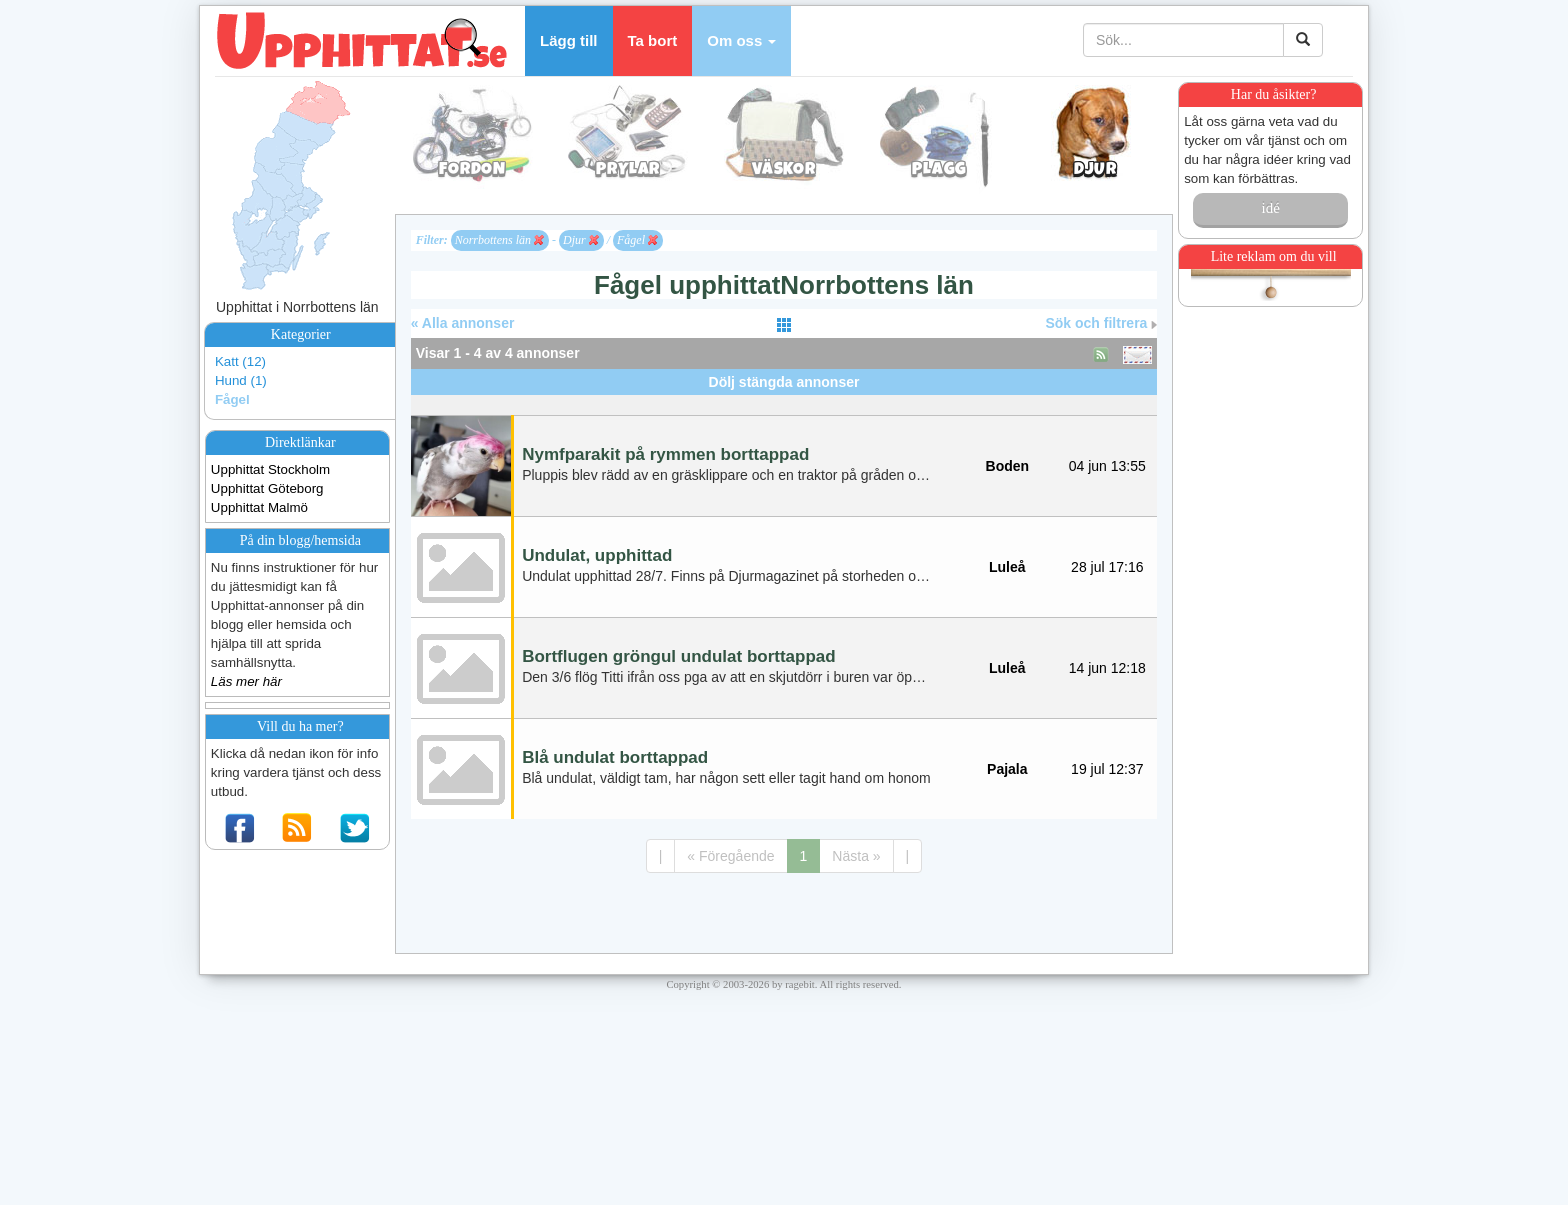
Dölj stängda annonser (784, 382)
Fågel (232, 399)
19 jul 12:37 (1107, 769)
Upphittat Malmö (259, 507)
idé (1270, 208)
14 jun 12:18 (1107, 668)
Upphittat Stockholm (270, 469)
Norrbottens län (499, 240)
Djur (581, 240)
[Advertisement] (784, 402)
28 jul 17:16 (1107, 567)
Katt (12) (240, 361)
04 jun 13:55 (1107, 466)
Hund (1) (241, 380)
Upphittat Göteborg (267, 488)
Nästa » (856, 856)
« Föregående (730, 856)
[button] (741, 41)
